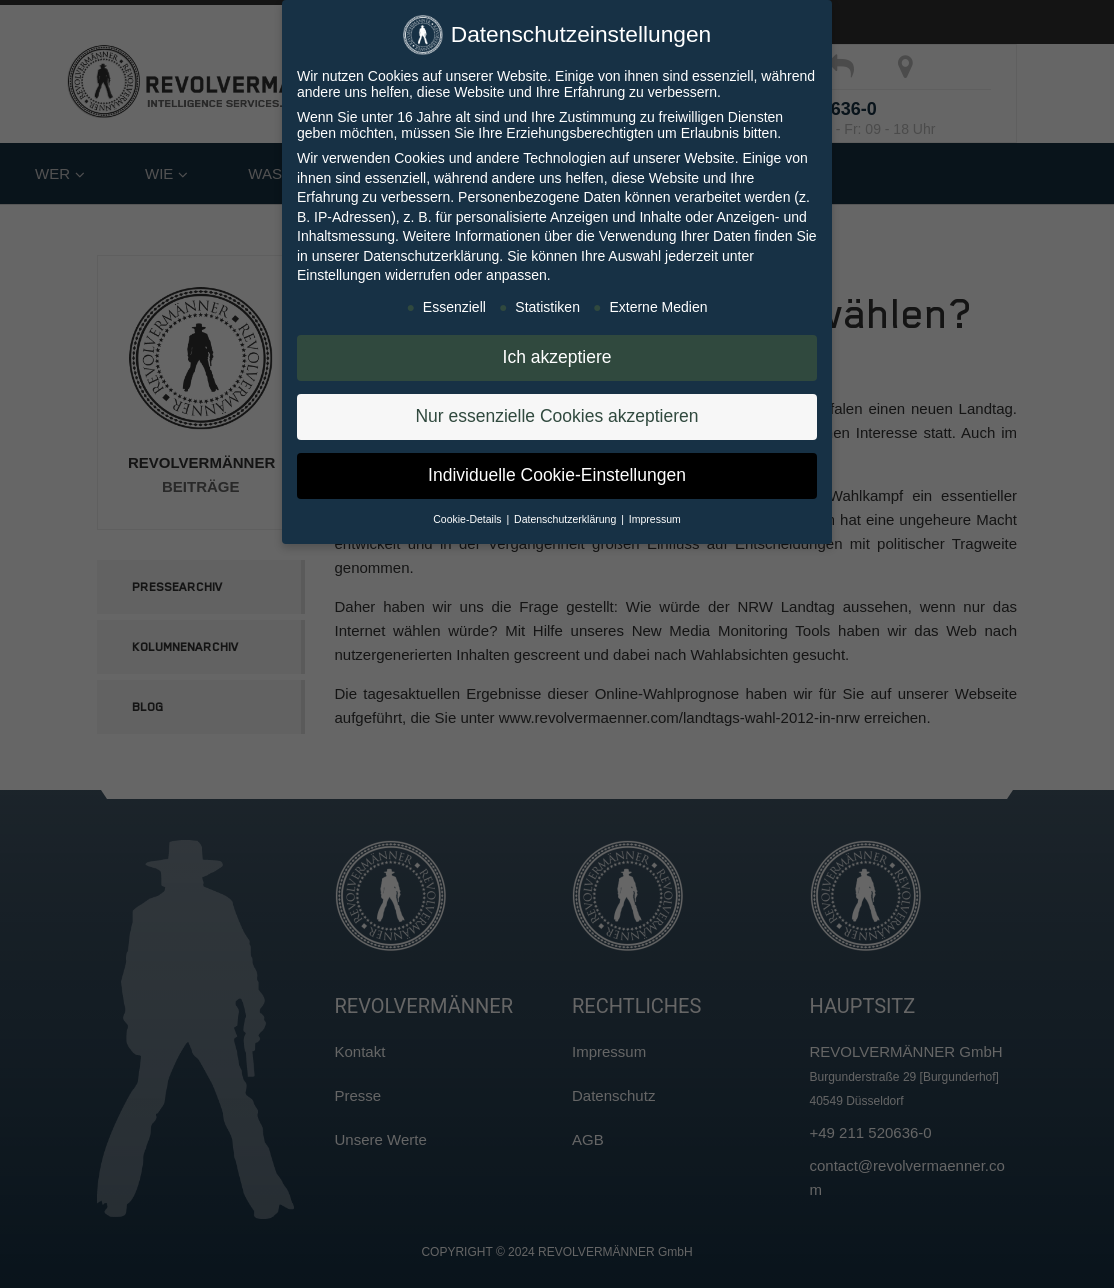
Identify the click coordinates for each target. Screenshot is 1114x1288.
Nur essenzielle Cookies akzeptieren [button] (556, 416)
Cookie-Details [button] (468, 519)
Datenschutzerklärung (431, 256)
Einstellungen (339, 275)
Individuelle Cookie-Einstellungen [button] (557, 475)
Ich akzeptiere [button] (557, 357)
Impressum (655, 519)
